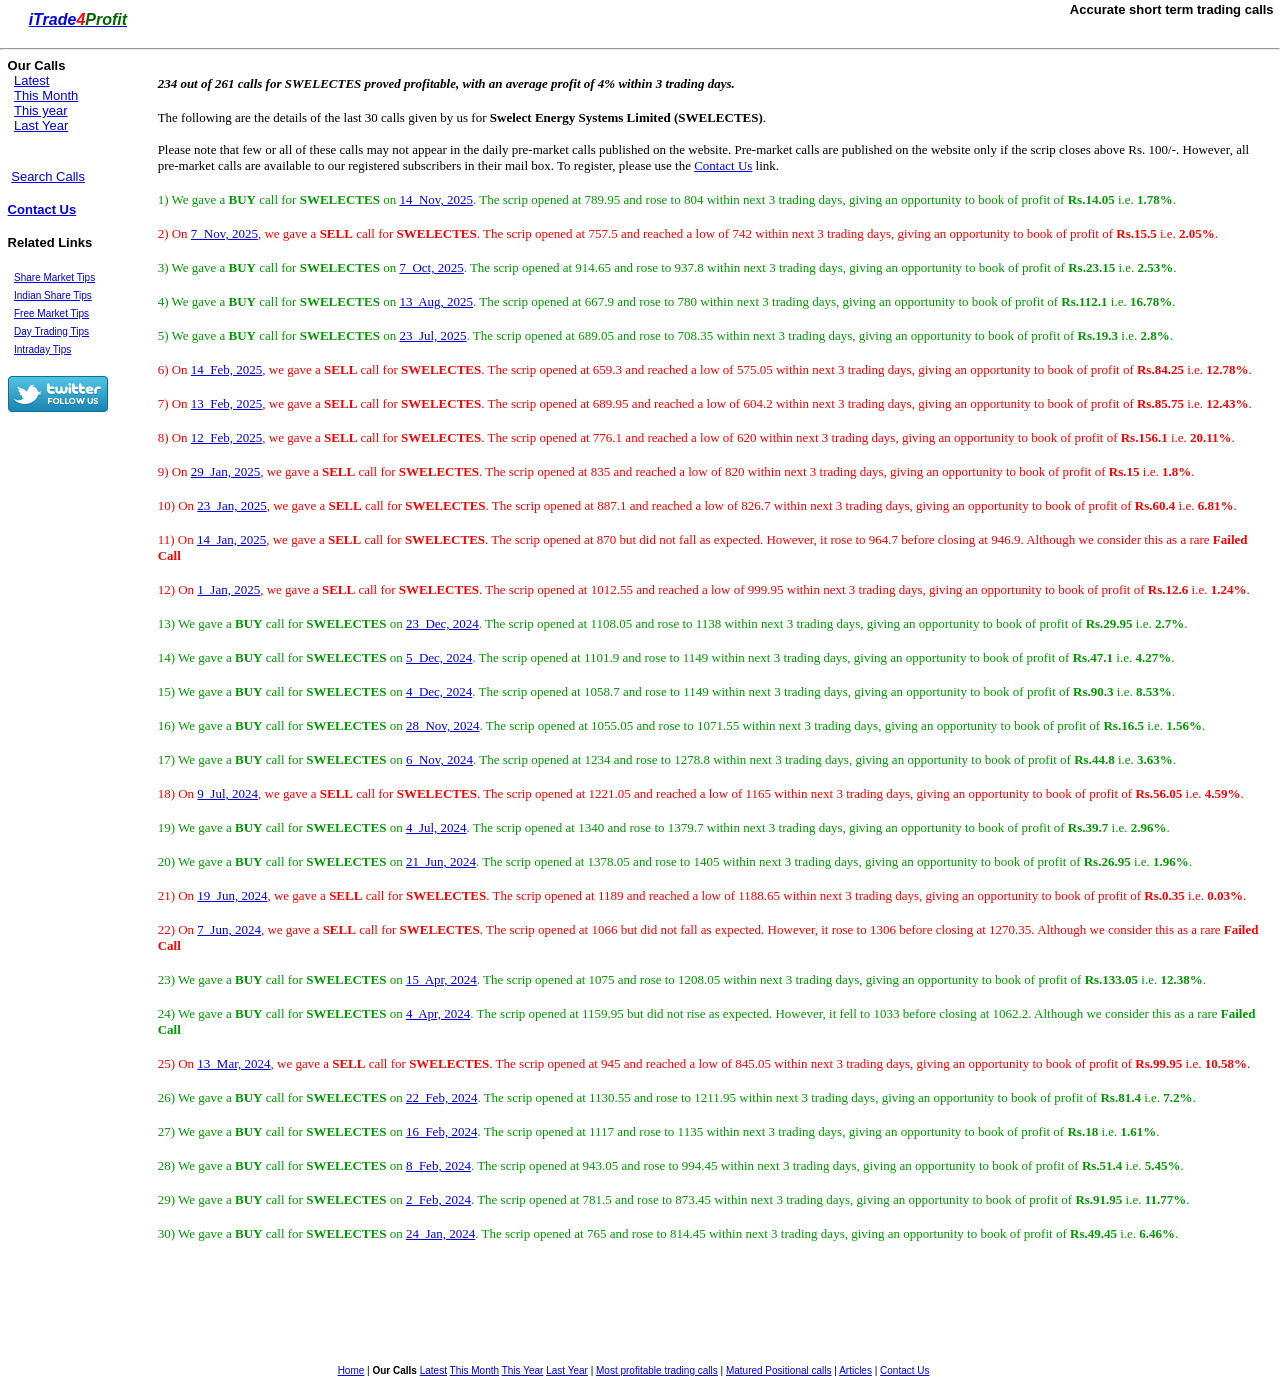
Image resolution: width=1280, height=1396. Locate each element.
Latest (31, 80)
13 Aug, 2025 (436, 301)
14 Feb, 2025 (227, 369)
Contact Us (42, 209)
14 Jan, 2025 (231, 539)
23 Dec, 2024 (442, 623)
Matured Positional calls (779, 1370)
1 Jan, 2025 (228, 589)
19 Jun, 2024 (232, 895)
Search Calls (48, 176)
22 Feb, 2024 (442, 1097)
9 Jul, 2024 (227, 793)
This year (40, 110)
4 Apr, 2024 (438, 1013)
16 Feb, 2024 (442, 1131)
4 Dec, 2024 (439, 691)
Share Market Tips (54, 277)
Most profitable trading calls (657, 1370)
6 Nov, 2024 (439, 759)
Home (351, 1370)
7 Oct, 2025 (431, 267)
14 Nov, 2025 (436, 199)
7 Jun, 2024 (229, 929)
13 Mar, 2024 (233, 1063)
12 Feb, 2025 (227, 437)
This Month (46, 95)
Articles (855, 1370)
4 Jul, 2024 (436, 827)
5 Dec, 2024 (439, 657)
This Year (523, 1370)
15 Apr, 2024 (441, 979)
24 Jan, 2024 (440, 1233)
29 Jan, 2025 (225, 471)
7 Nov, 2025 (224, 233)
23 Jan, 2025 (231, 505)
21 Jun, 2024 (441, 861)
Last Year (41, 125)
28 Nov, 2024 (443, 725)
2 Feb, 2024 (438, 1199)
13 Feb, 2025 (227, 403)
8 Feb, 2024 (438, 1165)
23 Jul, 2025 (432, 335)
